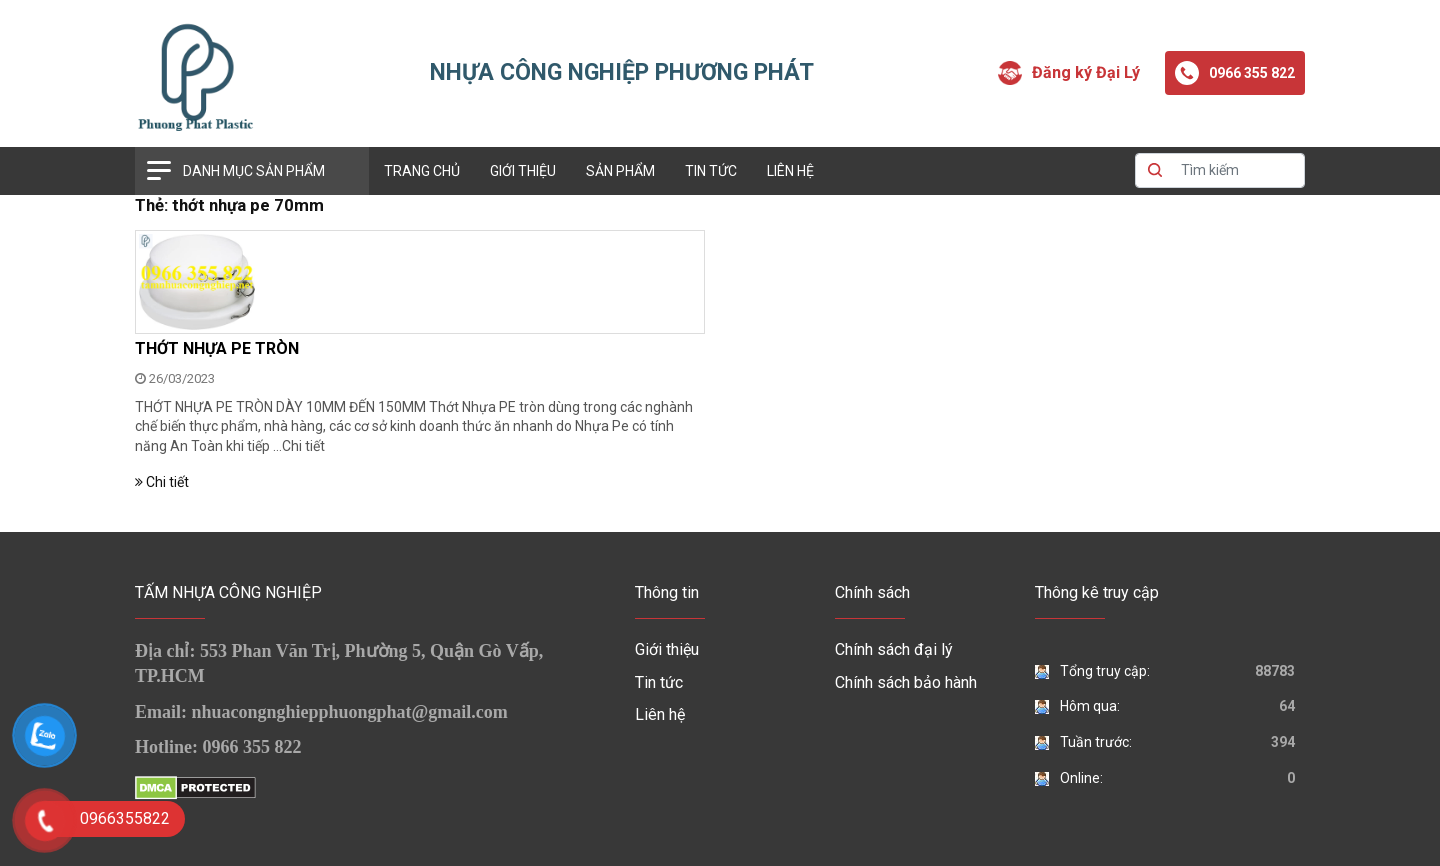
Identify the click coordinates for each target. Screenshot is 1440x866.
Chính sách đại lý (894, 649)
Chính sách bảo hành (906, 682)
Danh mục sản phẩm (254, 171)
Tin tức (711, 171)
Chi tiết (303, 446)
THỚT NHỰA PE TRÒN (217, 348)
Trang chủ (422, 171)
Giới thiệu (523, 171)
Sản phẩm (620, 171)
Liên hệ (790, 171)
